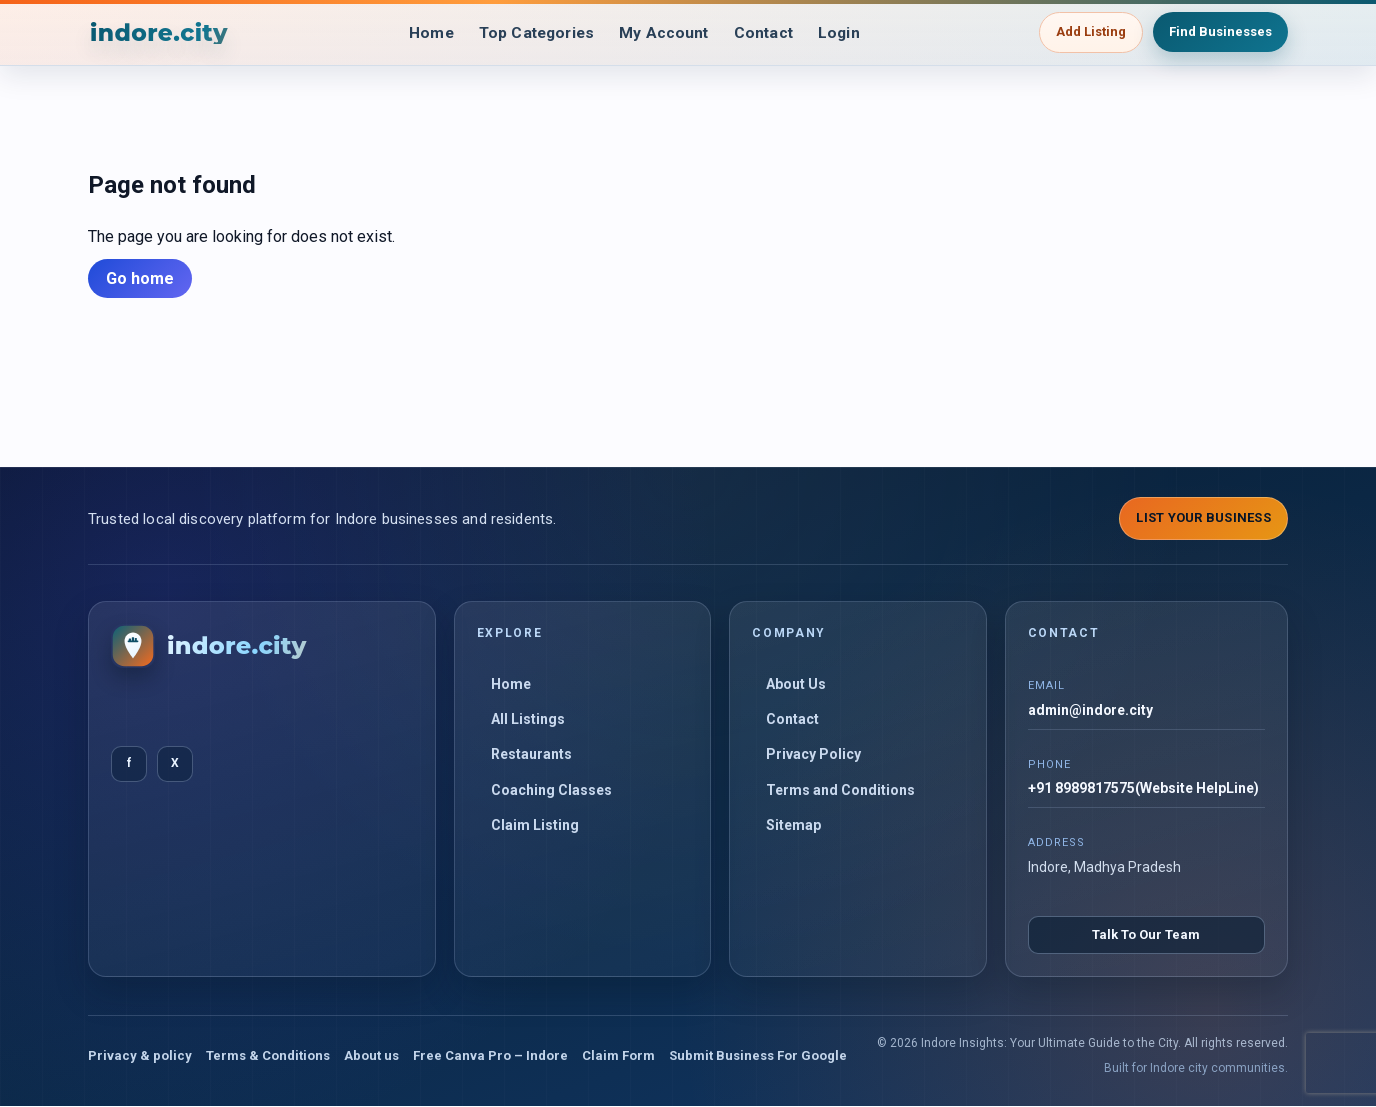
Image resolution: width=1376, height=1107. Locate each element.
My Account (666, 32)
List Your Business (1203, 517)
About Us (796, 684)
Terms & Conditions (268, 1055)
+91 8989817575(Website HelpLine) (1143, 789)
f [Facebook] (129, 763)
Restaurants (531, 754)
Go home (140, 278)
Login (846, 32)
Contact (768, 32)
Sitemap (793, 825)
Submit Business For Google (758, 1055)
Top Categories (534, 32)
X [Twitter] (175, 763)
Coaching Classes (551, 790)
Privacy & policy (140, 1055)
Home (425, 32)
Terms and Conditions (840, 790)
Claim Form (618, 1055)
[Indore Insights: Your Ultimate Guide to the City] (159, 32)
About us (371, 1055)
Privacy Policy (813, 754)
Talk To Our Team (1146, 935)
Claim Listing (535, 825)
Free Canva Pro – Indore (490, 1055)
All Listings (528, 719)
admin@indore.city (1091, 710)
